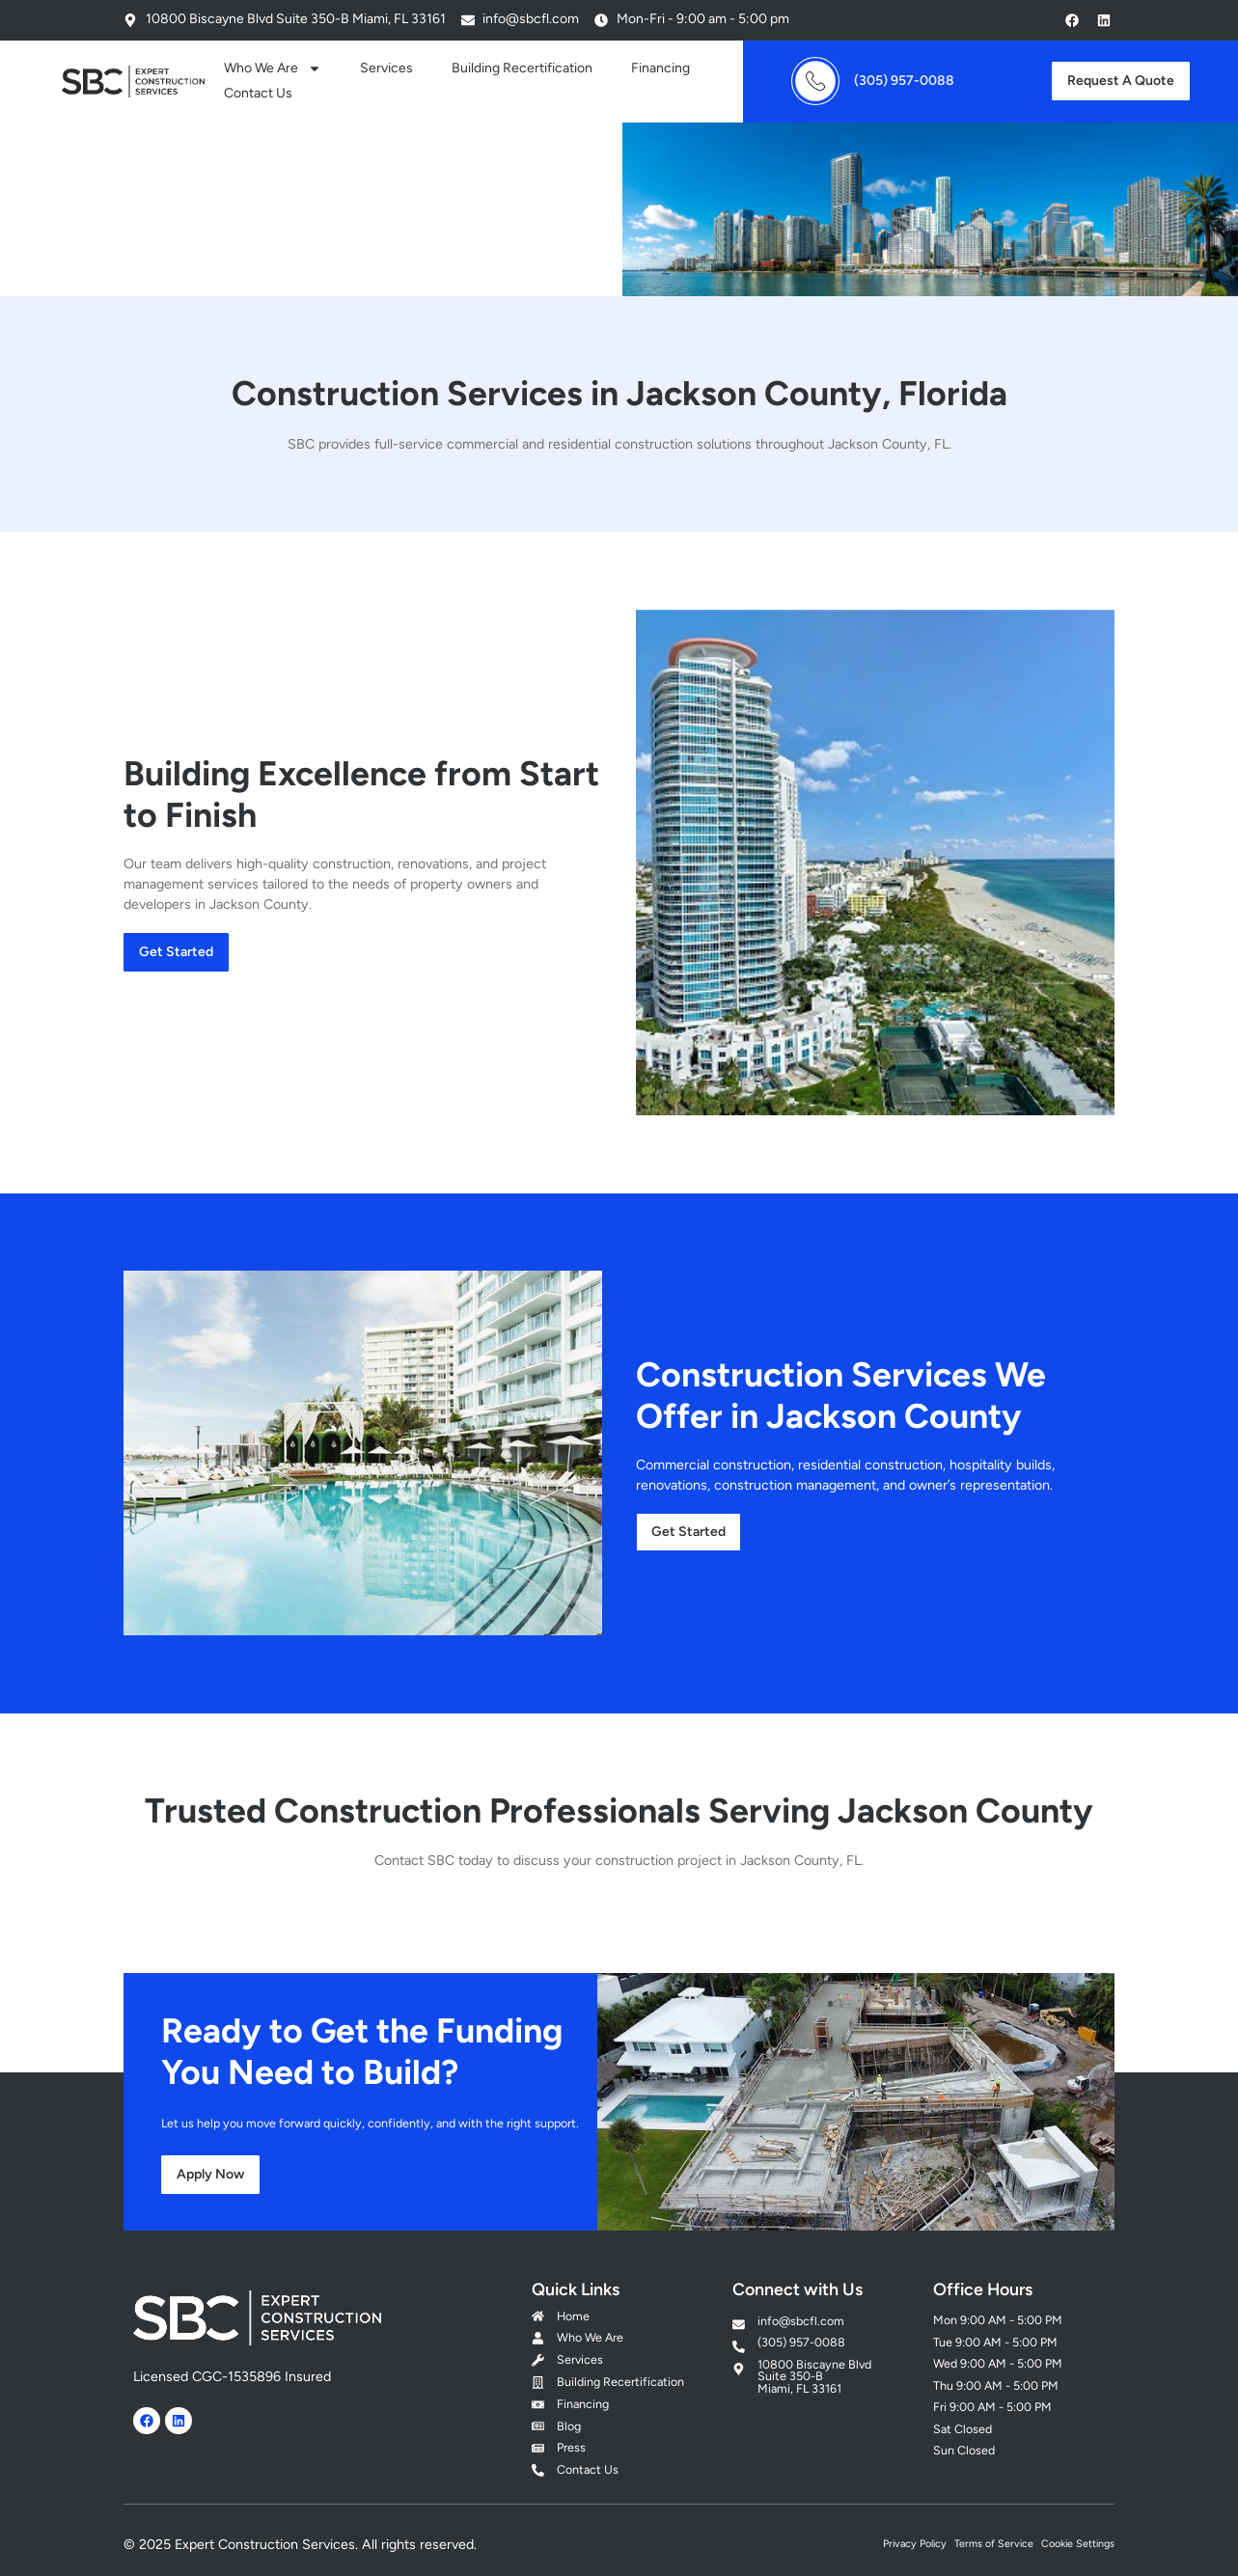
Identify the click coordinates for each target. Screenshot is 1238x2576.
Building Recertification (522, 68)
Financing (660, 68)
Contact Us (258, 93)
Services (386, 68)
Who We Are (272, 68)
